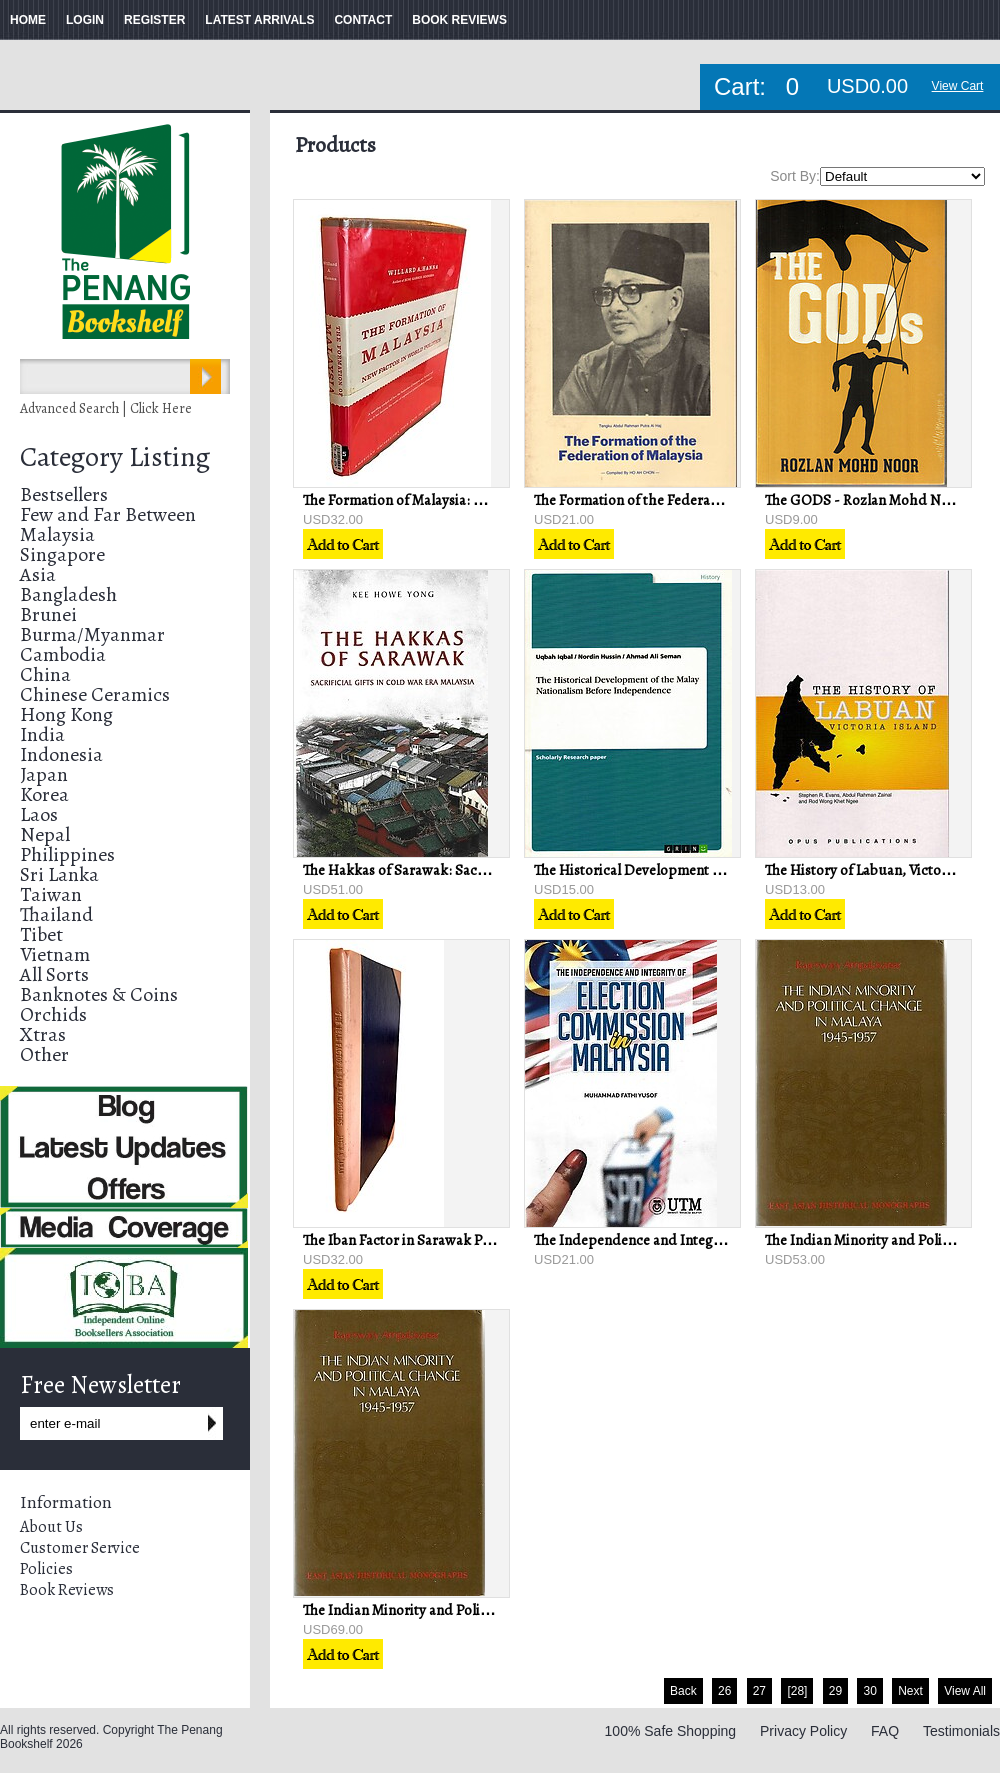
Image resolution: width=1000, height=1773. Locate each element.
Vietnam (55, 954)
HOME (28, 20)
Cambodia (63, 654)
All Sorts (54, 974)
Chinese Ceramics (95, 694)
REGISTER (154, 20)
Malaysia (57, 534)
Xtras (43, 1034)
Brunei (48, 614)
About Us (51, 1527)
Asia (38, 574)
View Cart (958, 86)
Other (44, 1054)
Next (910, 1691)
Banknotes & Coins (99, 994)
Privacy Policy (803, 1731)
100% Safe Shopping (671, 1731)
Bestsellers (64, 494)
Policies (46, 1569)
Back (683, 1691)
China (45, 674)
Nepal (45, 834)
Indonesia (61, 754)
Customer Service (80, 1548)
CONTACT (363, 20)
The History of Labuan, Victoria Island (882, 870)
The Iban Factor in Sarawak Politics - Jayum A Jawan (464, 1240)
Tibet (41, 934)
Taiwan (51, 894)
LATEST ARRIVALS (259, 20)
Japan (44, 774)
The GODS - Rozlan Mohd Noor (864, 500)
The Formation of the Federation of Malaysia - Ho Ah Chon (716, 500)
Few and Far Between (108, 514)
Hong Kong (66, 714)
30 (869, 1691)
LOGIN (85, 20)
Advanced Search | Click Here (106, 408)
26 (724, 1691)
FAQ (885, 1731)
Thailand (56, 914)
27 (759, 1691)
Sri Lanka (59, 874)
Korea (44, 794)
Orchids (53, 1014)
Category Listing (115, 457)
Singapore (62, 554)
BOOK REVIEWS (459, 20)
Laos (39, 814)
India (42, 734)
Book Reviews (67, 1590)
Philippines (67, 854)
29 (835, 1691)
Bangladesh (68, 594)
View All (965, 1691)
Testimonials (961, 1731)
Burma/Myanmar (92, 634)
